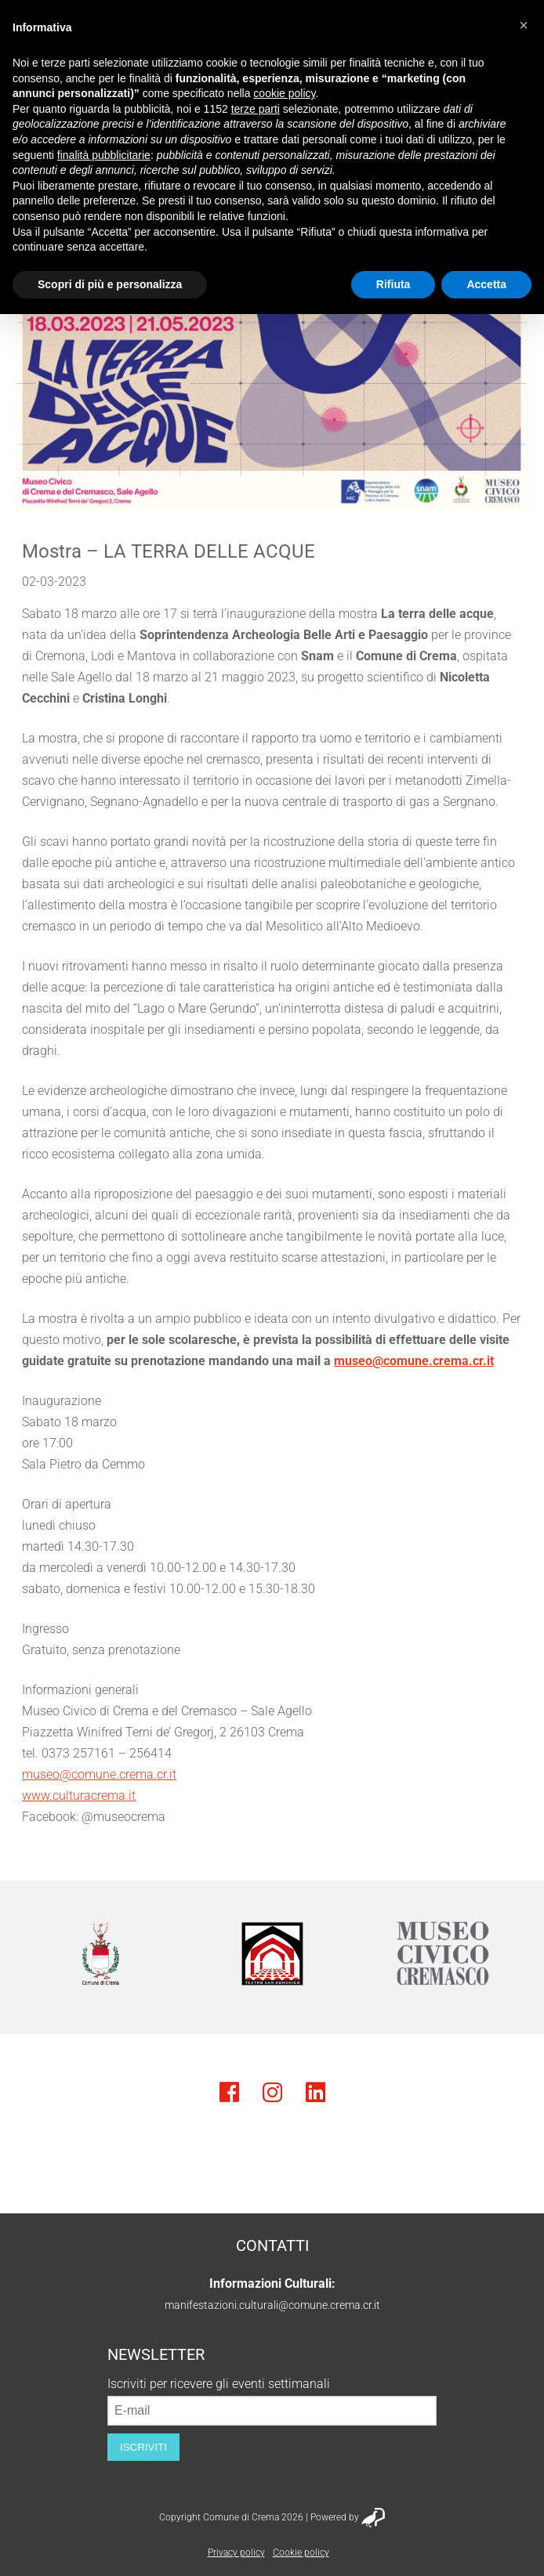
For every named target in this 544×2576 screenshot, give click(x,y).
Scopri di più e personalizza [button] (110, 284)
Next (500, 1953)
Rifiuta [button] (393, 284)
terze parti (255, 109)
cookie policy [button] (284, 93)
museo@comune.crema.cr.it (414, 1360)
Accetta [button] (486, 284)
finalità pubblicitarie (104, 155)
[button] (523, 25)
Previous (43, 1953)
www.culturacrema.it (79, 1795)
